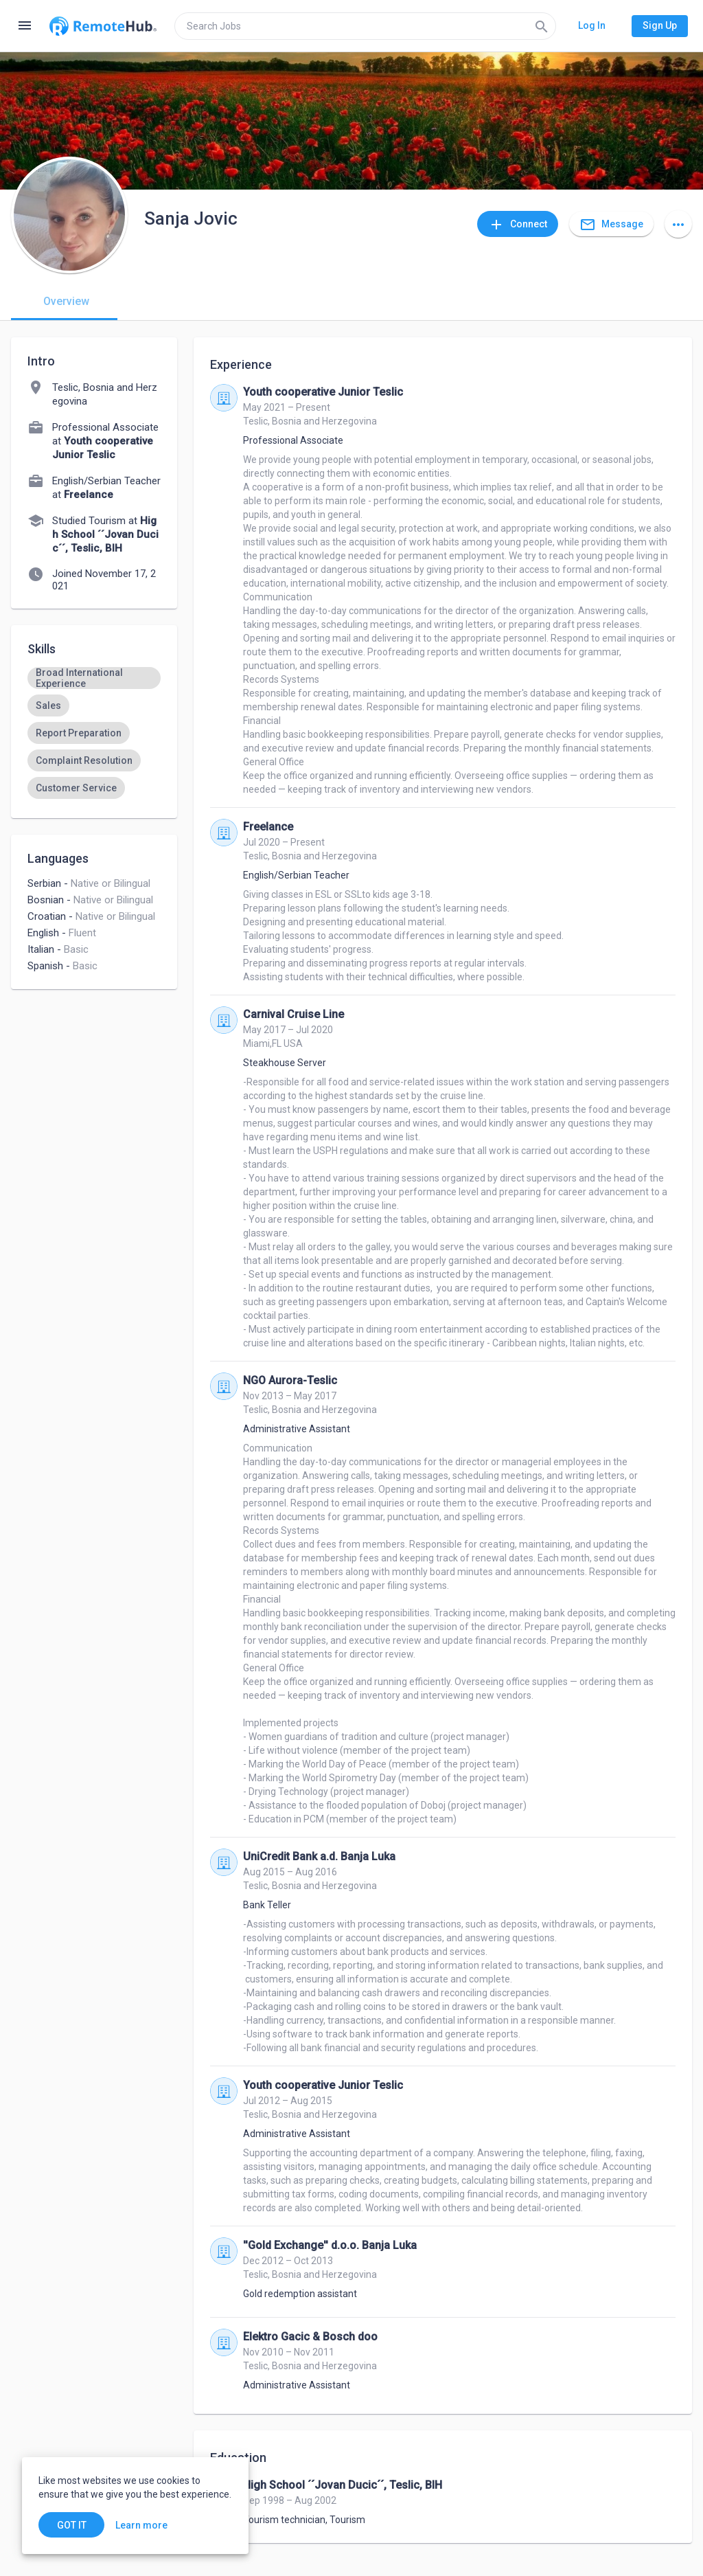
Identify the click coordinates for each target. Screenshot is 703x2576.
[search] (365, 26)
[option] (94, 678)
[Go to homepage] (103, 26)
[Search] (541, 26)
